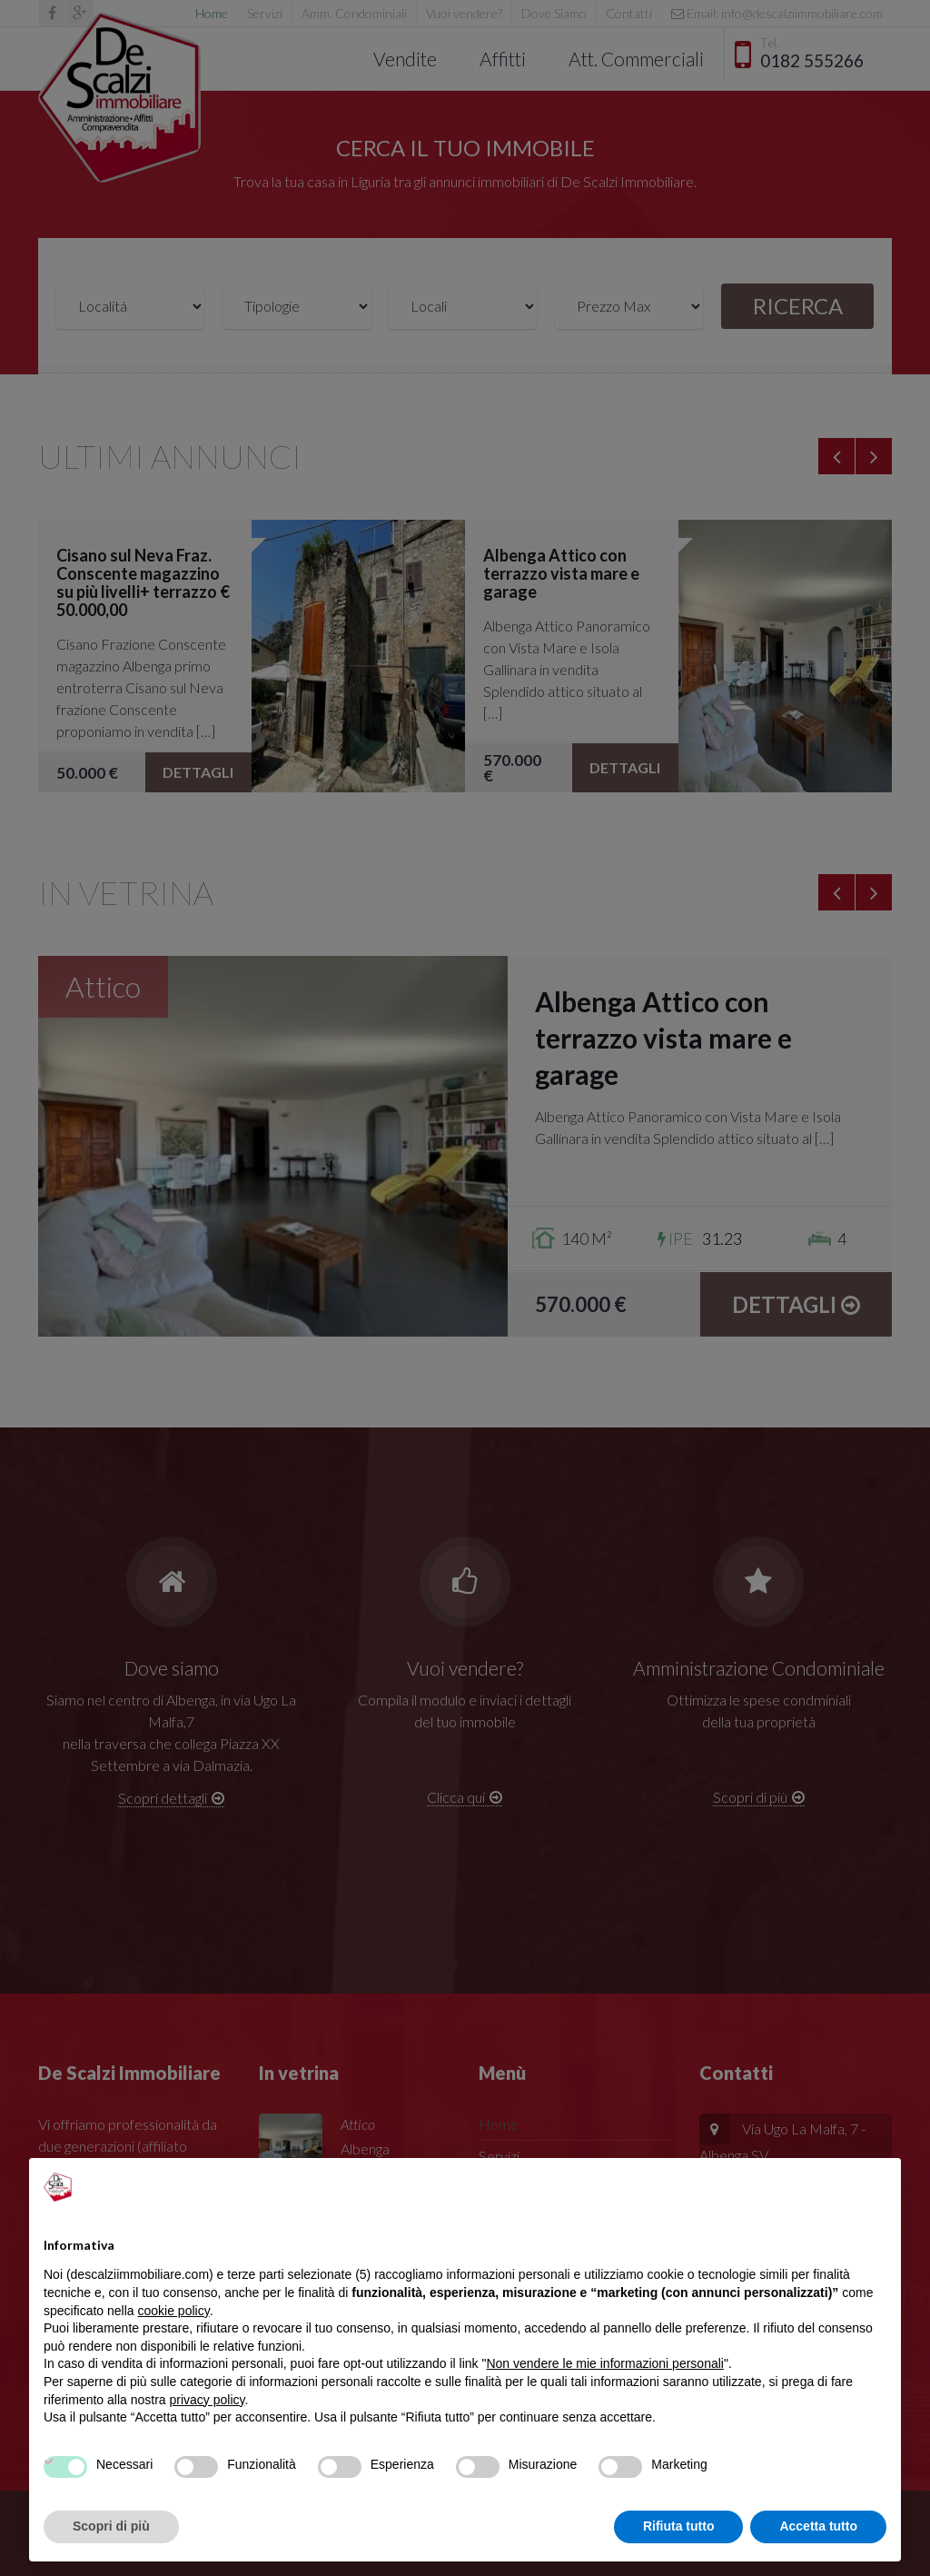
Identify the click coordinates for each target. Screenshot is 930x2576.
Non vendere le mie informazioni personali (604, 2363)
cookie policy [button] (174, 2310)
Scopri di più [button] (111, 2526)
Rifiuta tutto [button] (679, 2526)
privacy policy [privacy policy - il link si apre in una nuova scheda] (207, 2399)
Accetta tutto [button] (818, 2526)
